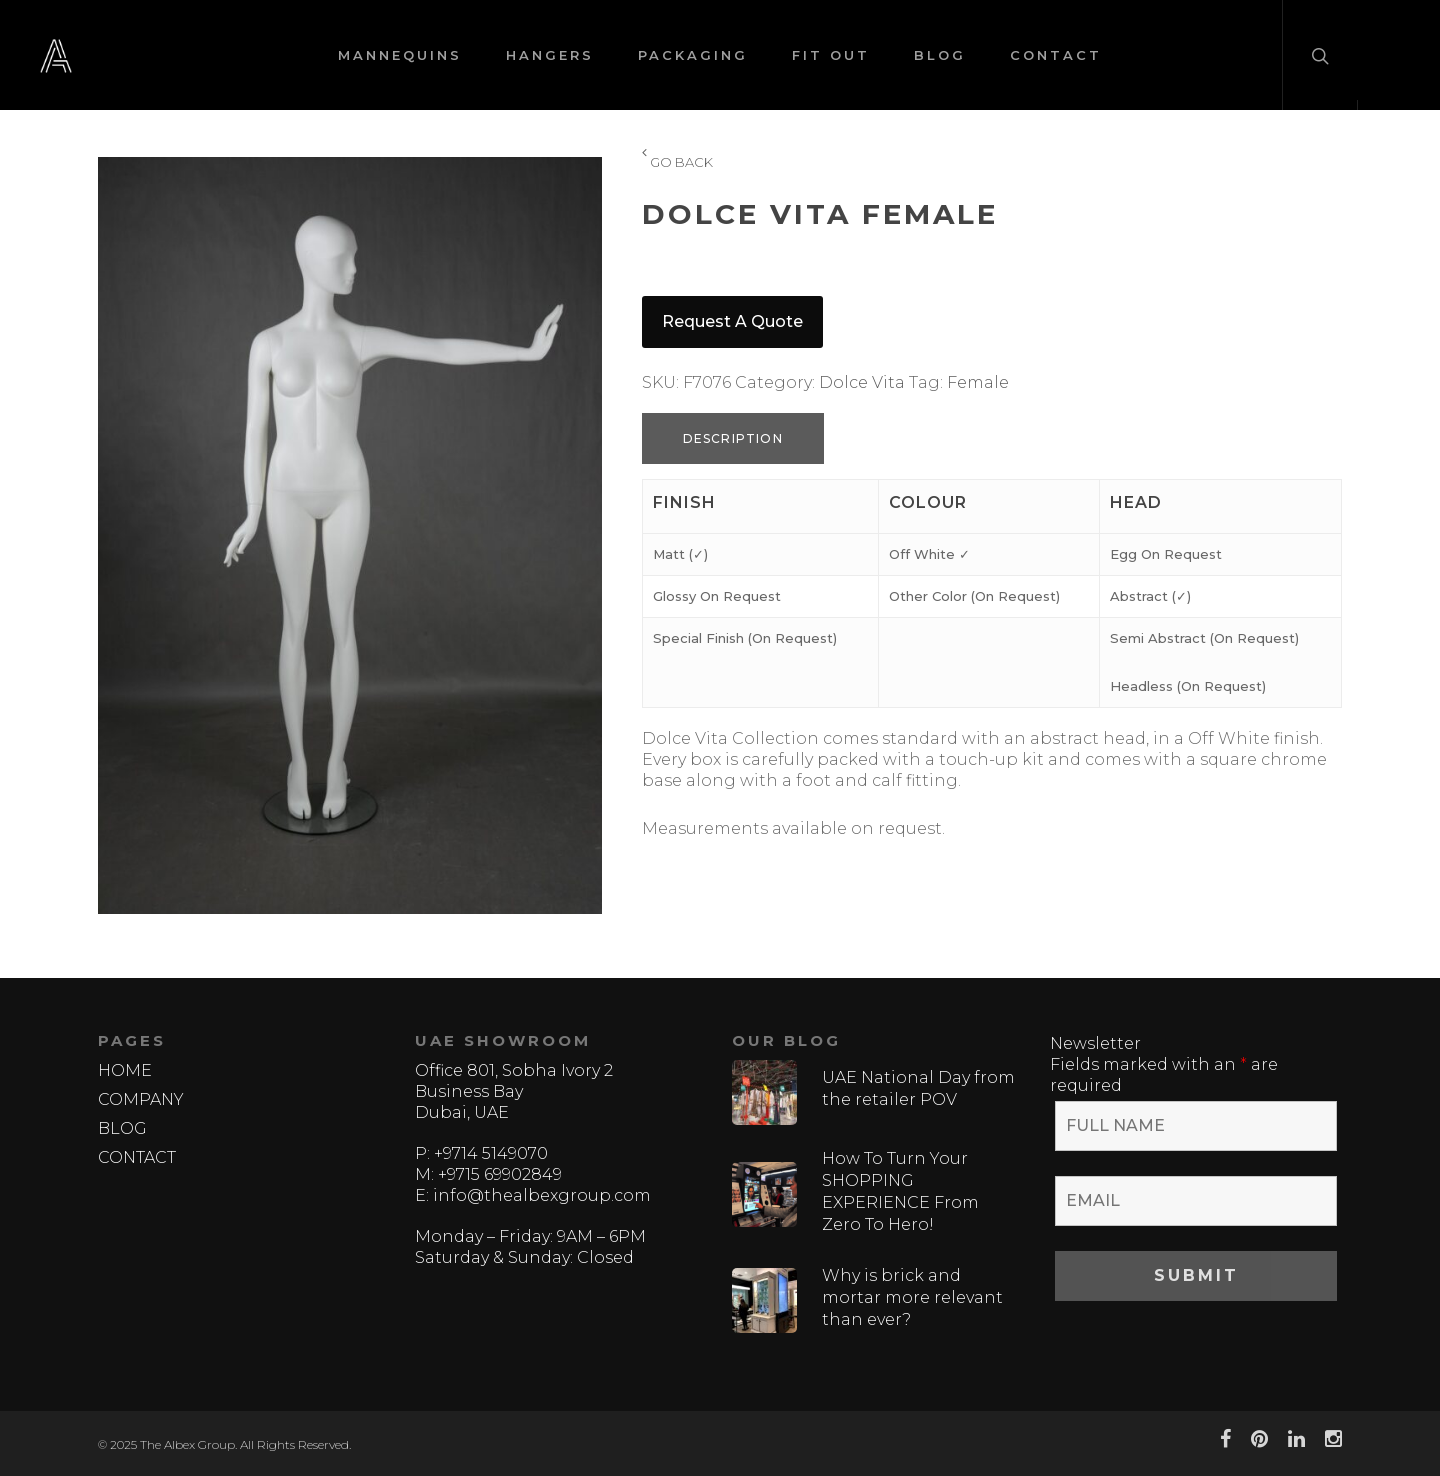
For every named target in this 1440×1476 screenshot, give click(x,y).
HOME (125, 1070)
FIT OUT (831, 55)
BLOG (940, 55)
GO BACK (677, 163)
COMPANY (141, 1099)
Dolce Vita (862, 382)
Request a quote (732, 321)
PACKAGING (693, 55)
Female (978, 382)
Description (733, 438)
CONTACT (1056, 55)
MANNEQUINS (400, 55)
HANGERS (550, 55)
